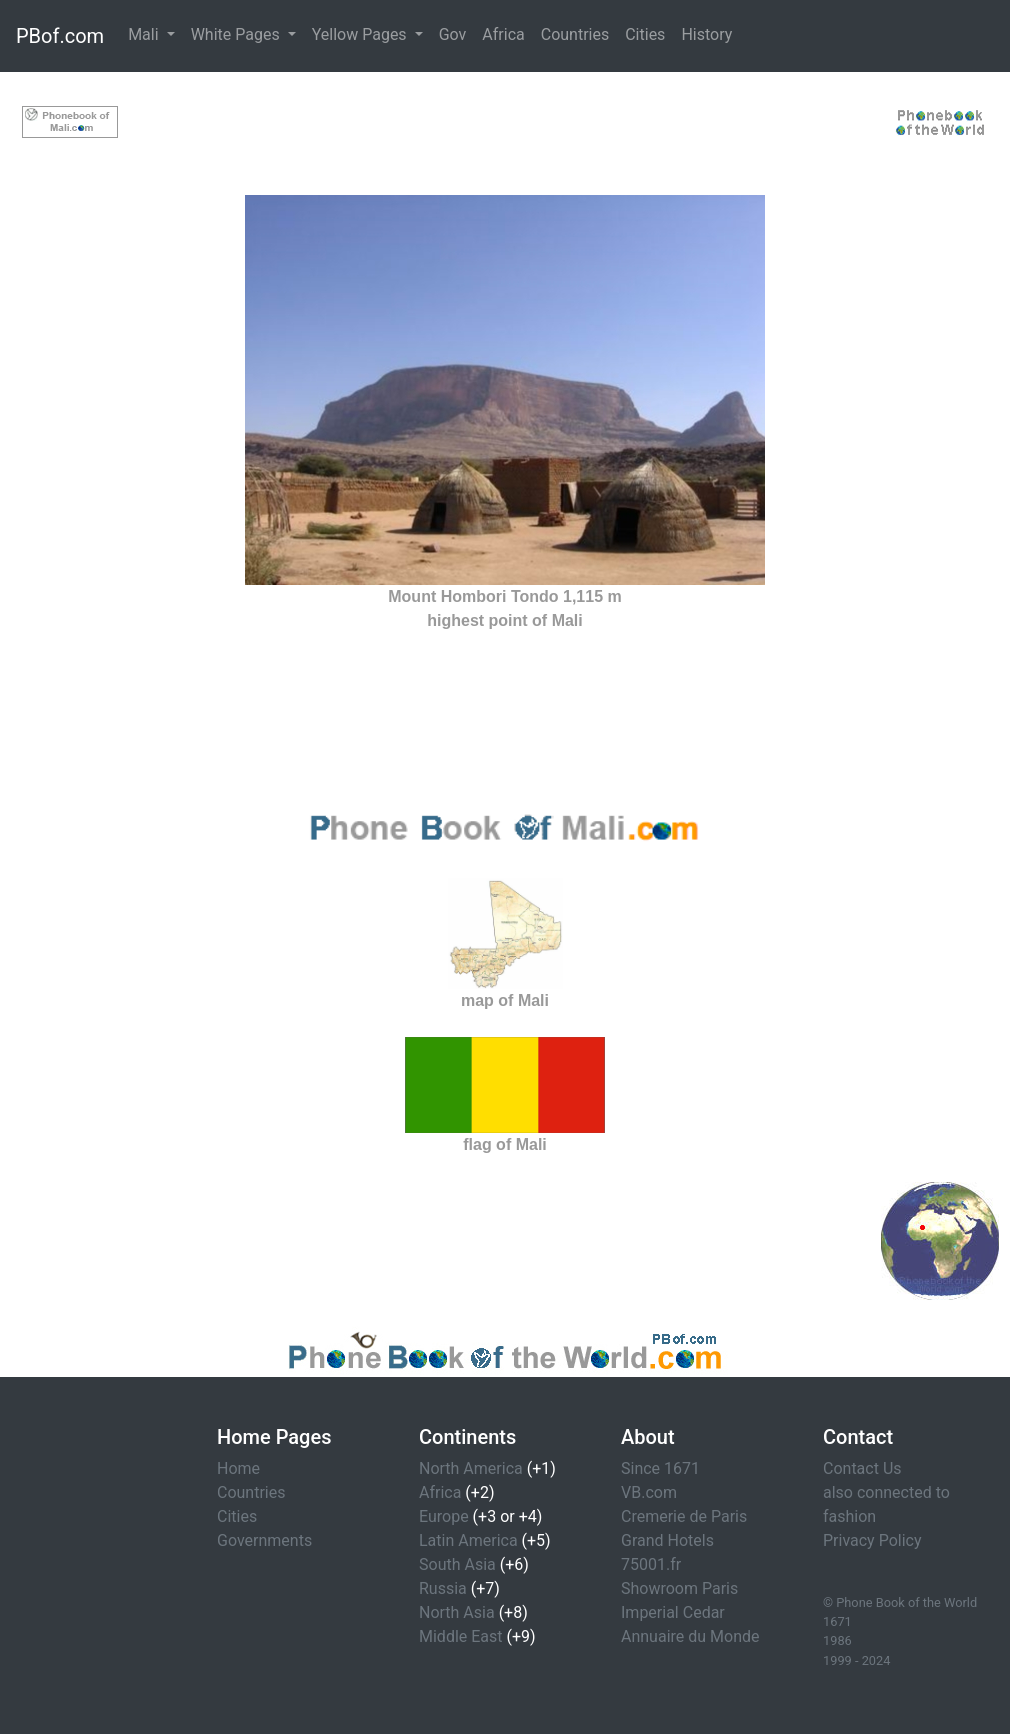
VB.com (649, 1492)
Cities (645, 34)
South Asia (457, 1564)
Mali (145, 34)
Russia (443, 1588)
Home (238, 1468)
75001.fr (651, 1564)
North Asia (457, 1612)
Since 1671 (660, 1468)
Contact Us (862, 1468)
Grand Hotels (667, 1540)
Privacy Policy (872, 1540)
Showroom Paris (679, 1588)
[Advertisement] (505, 118)
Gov (453, 34)
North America (471, 1468)
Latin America (468, 1540)
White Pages (237, 34)
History (706, 34)
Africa (503, 34)
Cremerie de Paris (684, 1516)
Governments (264, 1540)
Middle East (461, 1636)
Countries (575, 34)
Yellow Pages (361, 34)
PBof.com (60, 36)
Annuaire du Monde (690, 1636)
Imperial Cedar (673, 1612)
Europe (444, 1516)
